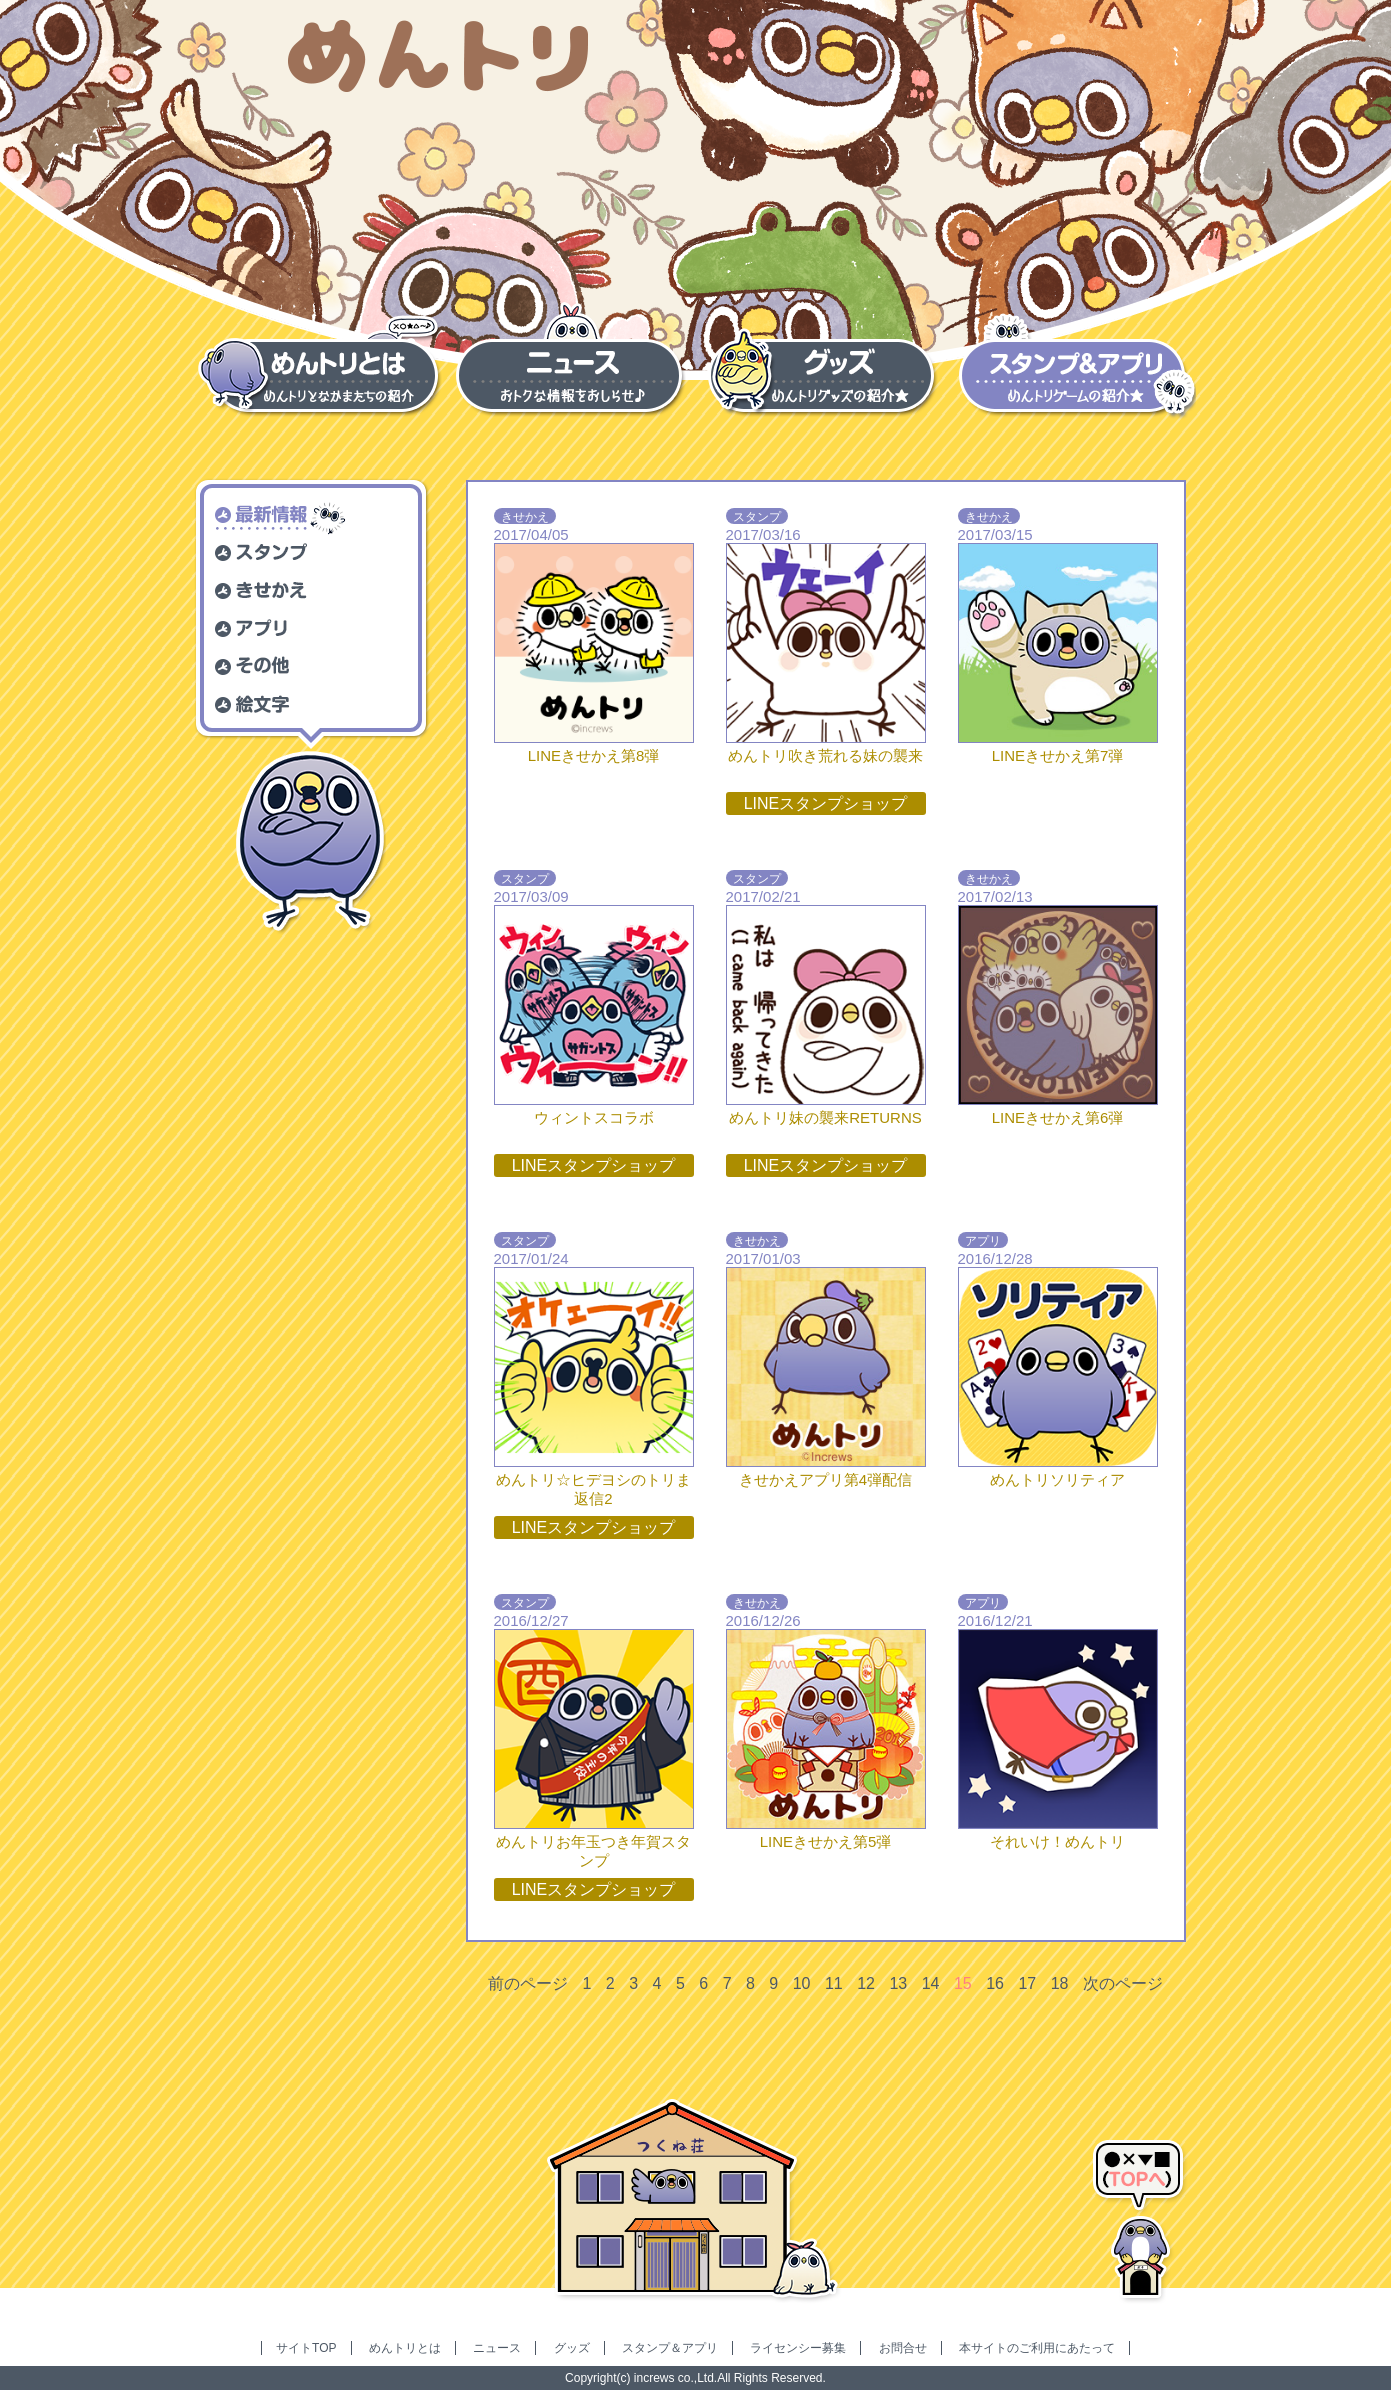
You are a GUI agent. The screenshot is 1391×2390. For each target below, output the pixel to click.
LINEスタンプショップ (826, 803)
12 (866, 1983)
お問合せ (903, 2348)
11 (834, 1983)
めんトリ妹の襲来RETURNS (825, 1117)
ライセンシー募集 (798, 2348)
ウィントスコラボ (594, 1117)
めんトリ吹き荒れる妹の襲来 (825, 755)
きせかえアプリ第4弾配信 (825, 1479)
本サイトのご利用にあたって (1037, 2348)
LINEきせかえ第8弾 (594, 755)
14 (931, 1983)
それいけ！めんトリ (1057, 1841)
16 (995, 1983)
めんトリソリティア (1057, 1479)
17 (1027, 1983)
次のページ (1123, 1983)
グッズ (572, 2348)
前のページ (528, 1983)
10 (802, 1983)
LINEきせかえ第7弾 (1058, 755)
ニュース (497, 2348)
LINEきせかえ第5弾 (826, 1841)
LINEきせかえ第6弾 (1058, 1117)
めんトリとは (405, 2348)
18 (1060, 1983)
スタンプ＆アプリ (670, 2348)
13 (898, 1983)
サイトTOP (306, 2348)
